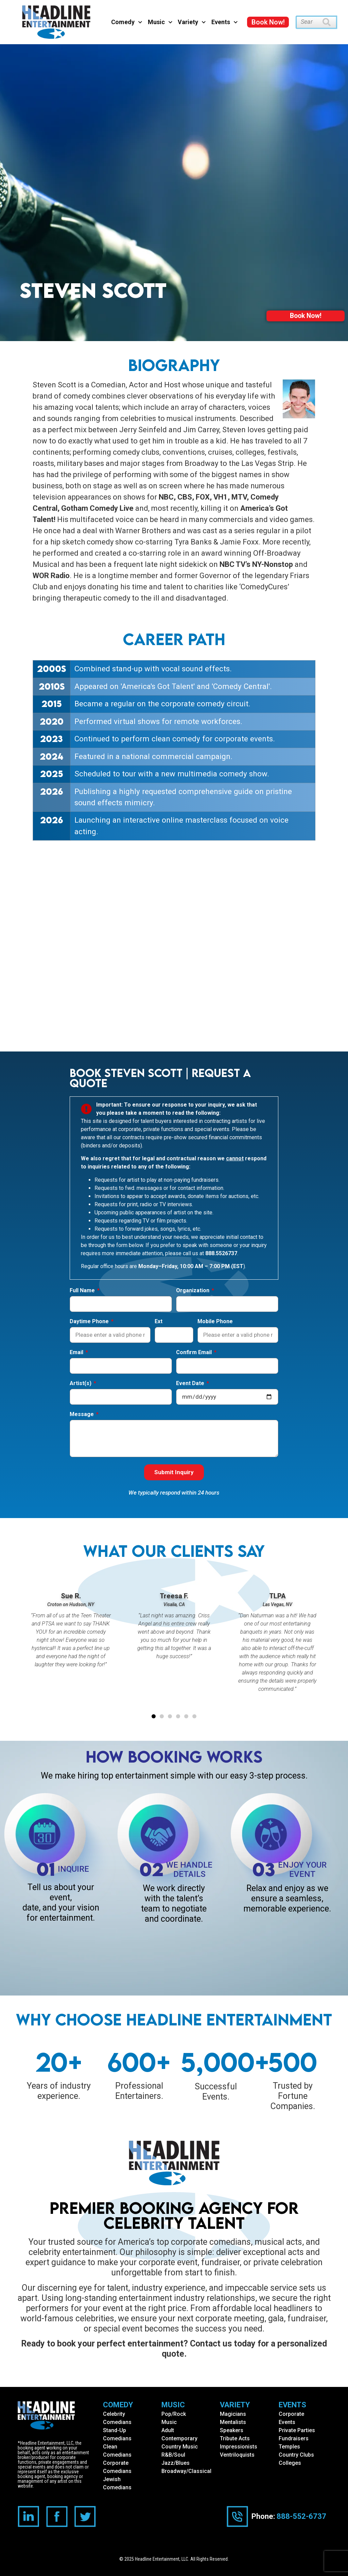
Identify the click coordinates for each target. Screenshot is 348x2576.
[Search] (330, 22)
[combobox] (309, 22)
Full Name (83, 1291)
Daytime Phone (90, 1322)
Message (82, 1415)
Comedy (126, 22)
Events (224, 22)
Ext (158, 1322)
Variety (192, 22)
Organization (193, 1291)
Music (160, 22)
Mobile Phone (215, 1322)
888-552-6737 (301, 2516)
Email (77, 1353)
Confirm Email (194, 1353)
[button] (154, 1717)
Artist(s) (81, 1384)
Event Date (191, 1384)
